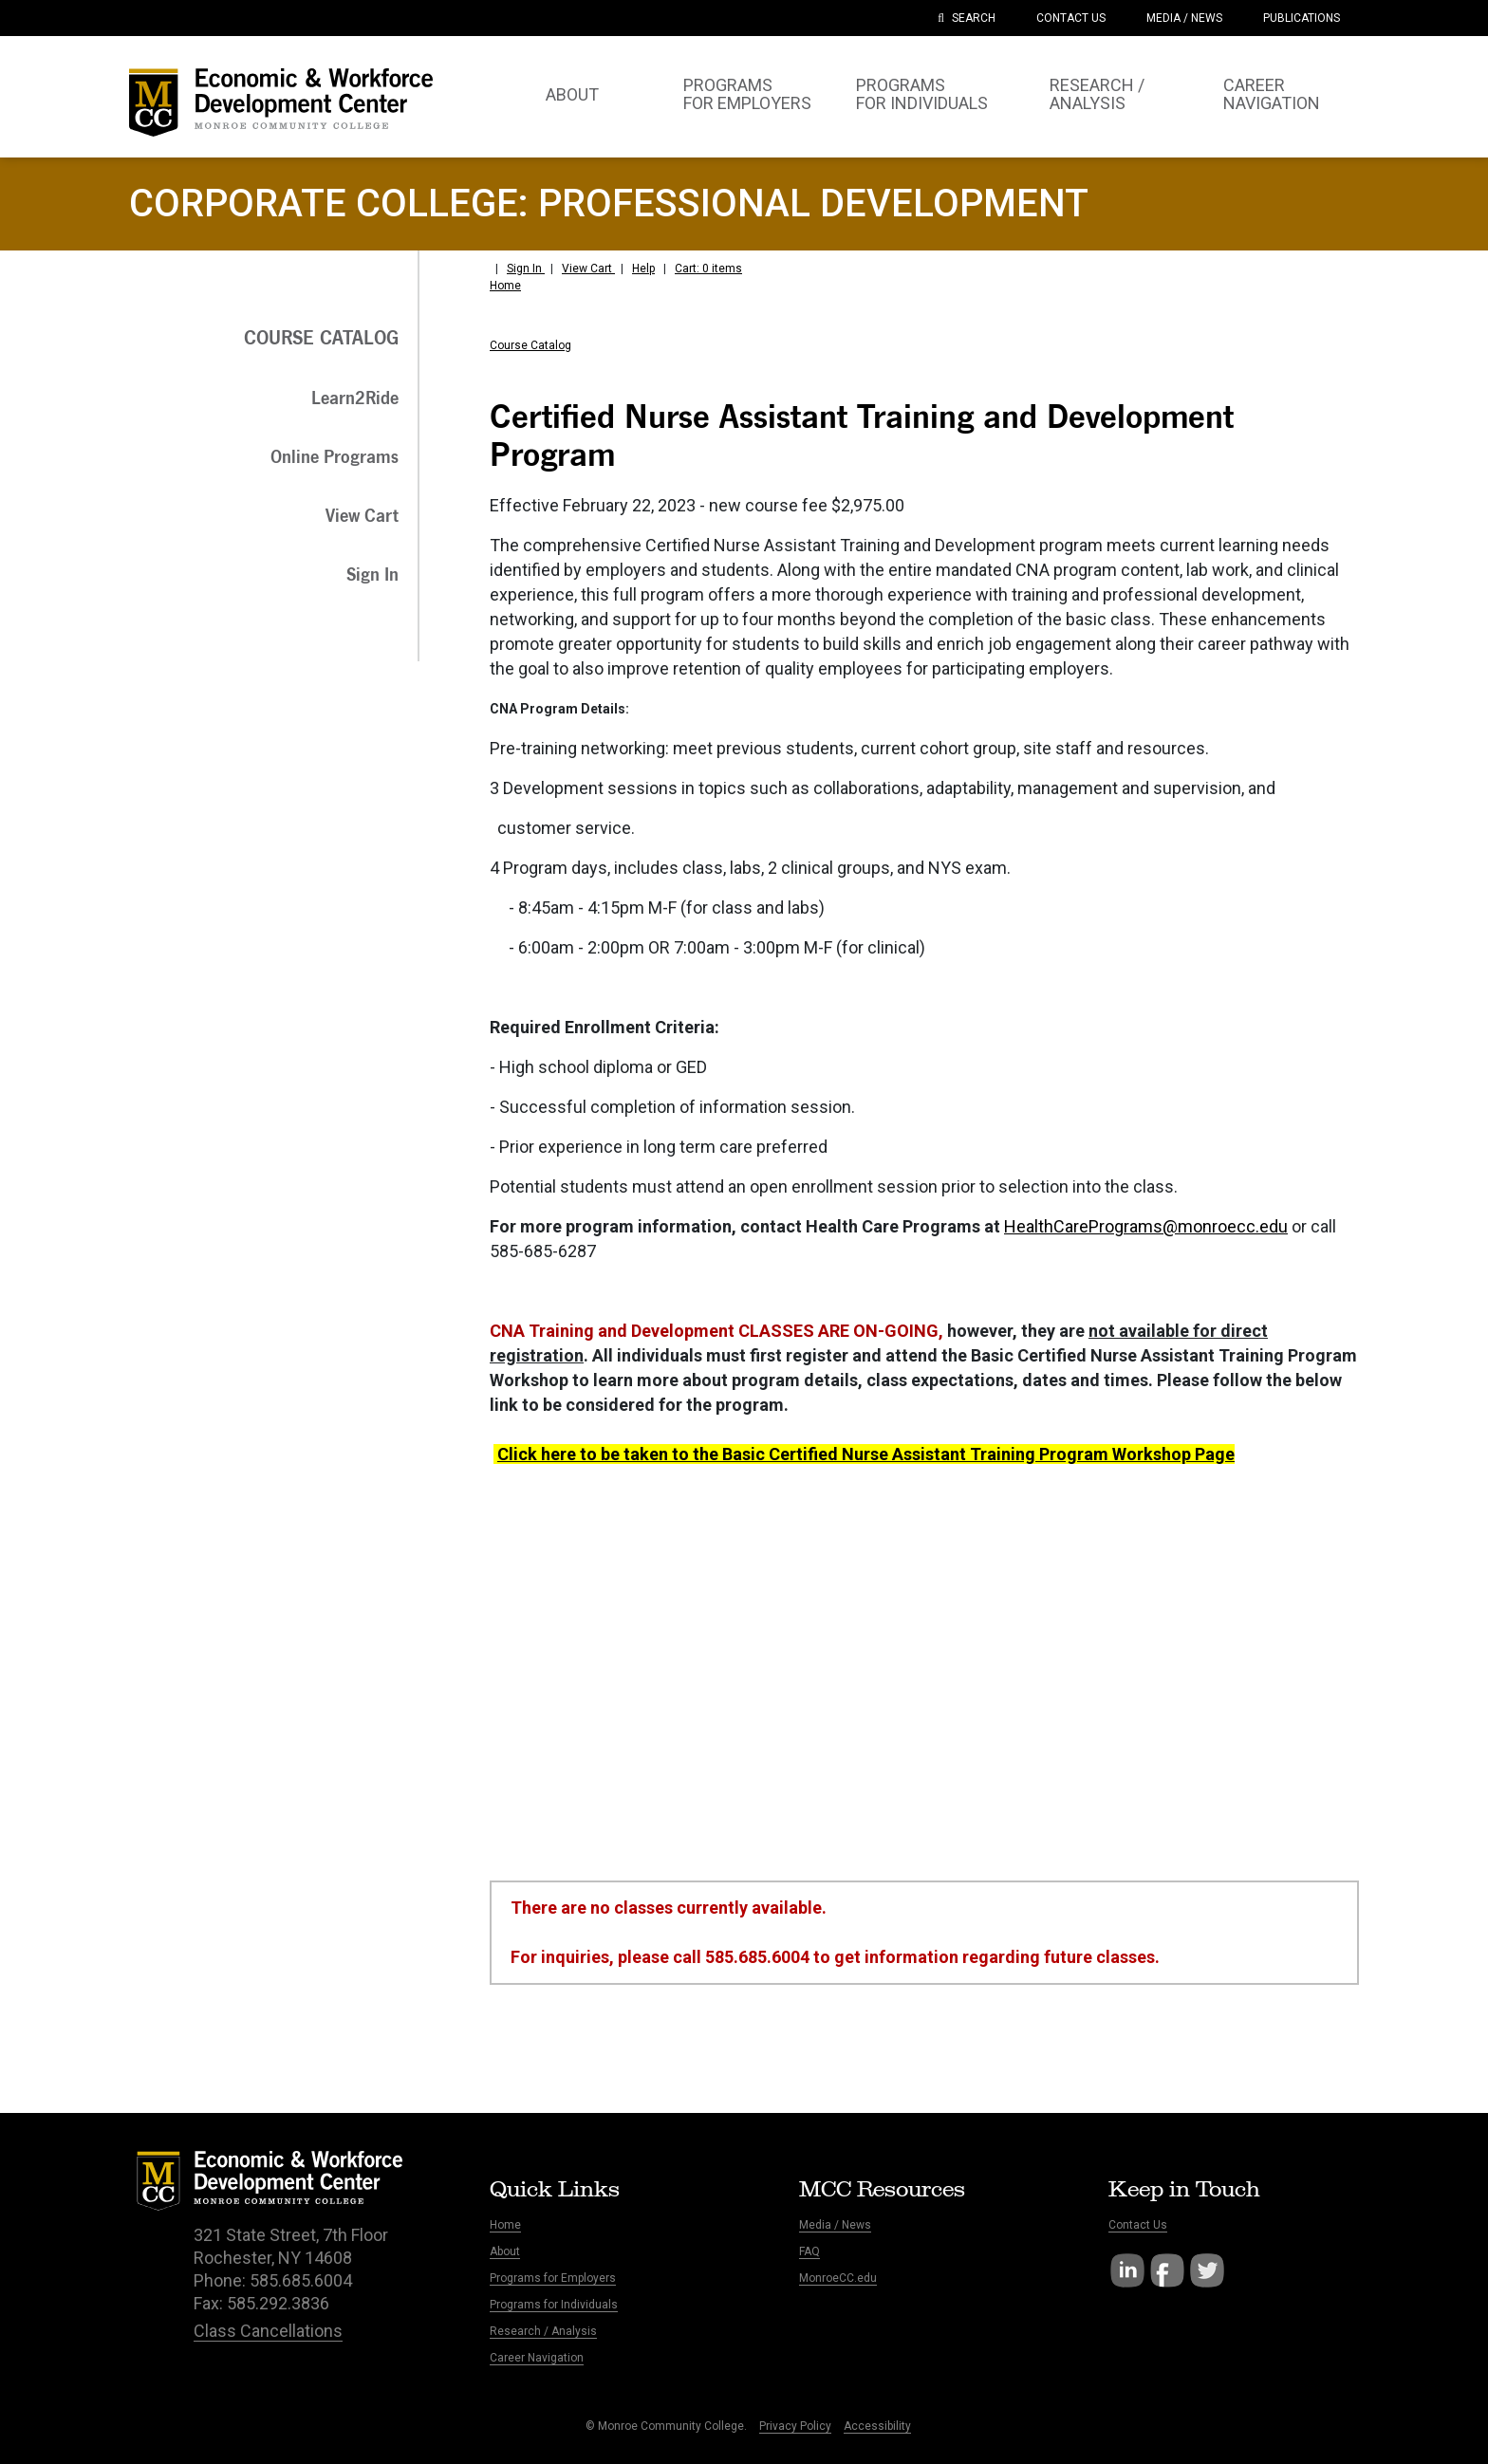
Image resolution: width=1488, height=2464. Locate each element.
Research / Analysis (543, 2331)
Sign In (526, 268)
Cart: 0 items (708, 268)
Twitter (1207, 2270)
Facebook (1167, 2270)
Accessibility (877, 2426)
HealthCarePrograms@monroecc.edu (1146, 1226)
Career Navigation (537, 2357)
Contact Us (1137, 2225)
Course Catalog (530, 345)
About (505, 2251)
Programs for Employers (553, 2278)
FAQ (809, 2251)
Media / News (835, 2225)
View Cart (588, 268)
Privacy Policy (795, 2426)
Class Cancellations (268, 2331)
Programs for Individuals (554, 2304)
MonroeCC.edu (838, 2278)
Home (505, 285)
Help (643, 268)
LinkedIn (1127, 2270)
